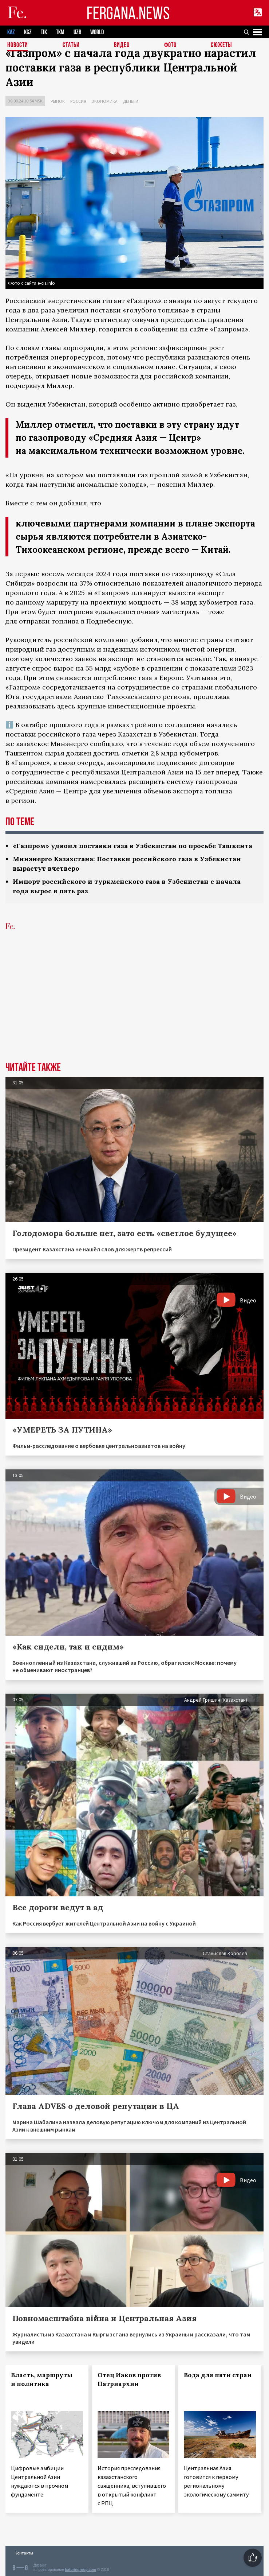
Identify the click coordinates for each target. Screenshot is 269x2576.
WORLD (97, 32)
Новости (17, 45)
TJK (44, 32)
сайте (199, 329)
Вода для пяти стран (218, 2375)
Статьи (71, 45)
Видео (122, 45)
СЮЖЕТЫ (221, 45)
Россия (78, 101)
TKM (60, 32)
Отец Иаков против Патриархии (129, 2379)
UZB (77, 32)
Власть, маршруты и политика (41, 2379)
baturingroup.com (80, 2570)
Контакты (24, 2553)
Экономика (105, 101)
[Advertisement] (134, 1007)
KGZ (28, 32)
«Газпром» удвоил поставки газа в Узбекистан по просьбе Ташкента (132, 846)
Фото (170, 45)
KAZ (11, 32)
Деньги (130, 101)
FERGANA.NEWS (128, 13)
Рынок (58, 101)
